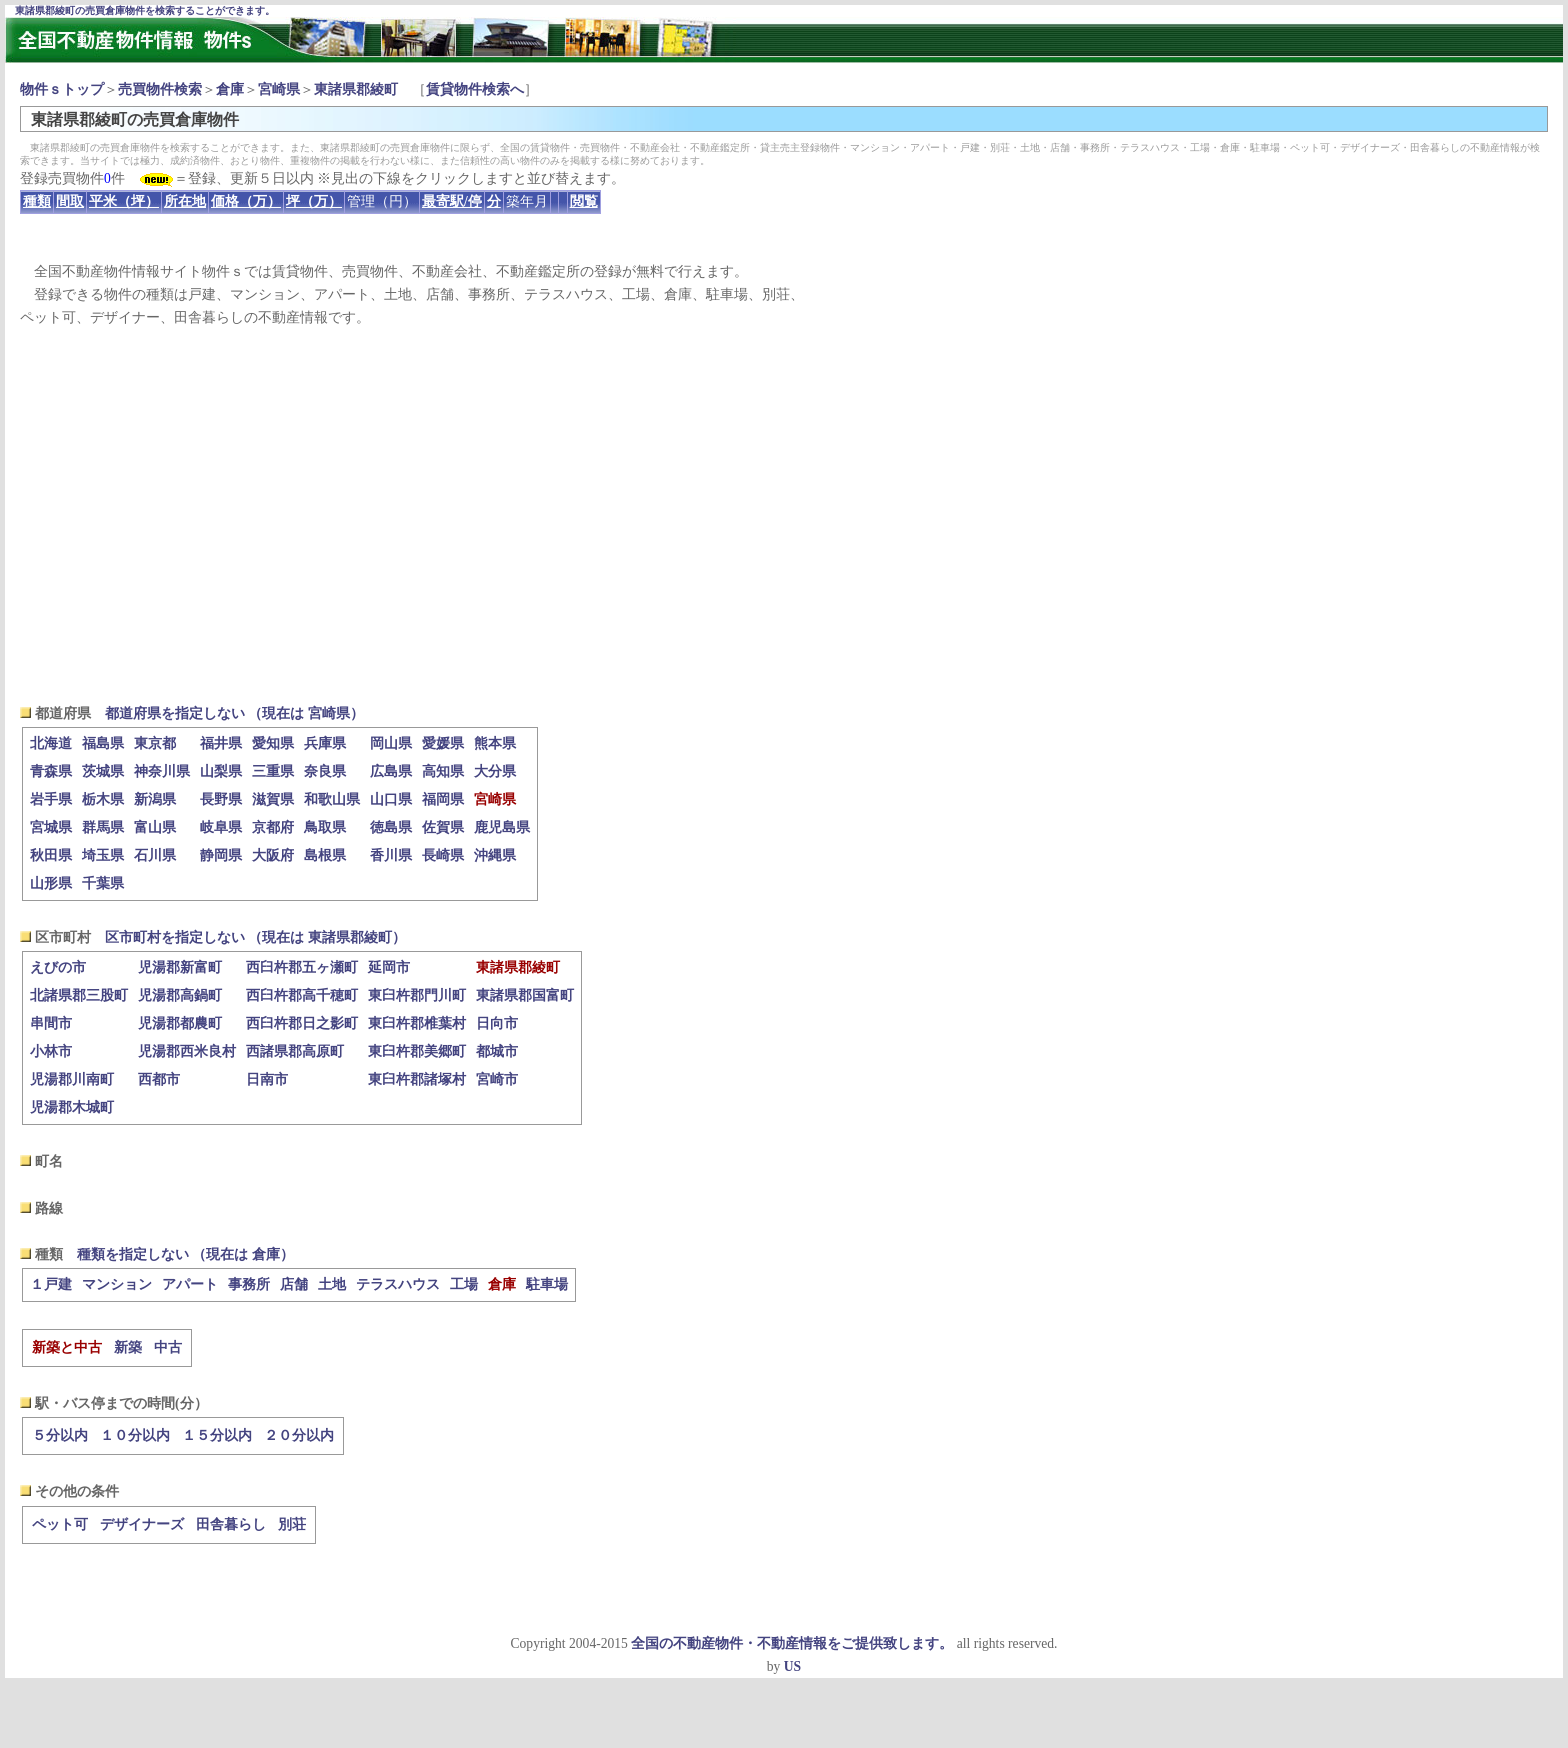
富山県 (155, 827)
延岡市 (389, 967)
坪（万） (314, 201)
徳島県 (391, 827)
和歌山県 (332, 799)
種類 (37, 201)
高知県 (443, 771)
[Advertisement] (784, 516)
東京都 (155, 743)
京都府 (273, 827)
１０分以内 (135, 1435)
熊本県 (495, 743)
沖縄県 (495, 855)
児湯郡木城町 (72, 1107)
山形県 (51, 883)
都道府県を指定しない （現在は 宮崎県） (234, 713)
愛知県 (273, 743)
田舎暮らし (231, 1524)
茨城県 (103, 771)
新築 (128, 1347)
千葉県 (103, 883)
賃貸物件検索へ (475, 89)
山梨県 (221, 771)
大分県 (495, 771)
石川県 (155, 855)
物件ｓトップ (62, 89)
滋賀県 (273, 799)
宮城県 (51, 827)
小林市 (51, 1051)
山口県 (391, 799)
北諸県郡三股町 (79, 995)
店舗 (294, 1284)
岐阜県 (221, 827)
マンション (117, 1284)
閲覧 (584, 201)
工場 (464, 1284)
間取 (70, 201)
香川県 (391, 855)
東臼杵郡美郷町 (417, 1051)
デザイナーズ (142, 1524)
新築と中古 (67, 1347)
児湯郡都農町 (180, 1023)
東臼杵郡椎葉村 (417, 1023)
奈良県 (325, 771)
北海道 (51, 743)
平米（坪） (124, 201)
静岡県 (221, 855)
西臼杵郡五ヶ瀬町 (302, 967)
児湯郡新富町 (180, 967)
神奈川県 (162, 771)
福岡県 (443, 799)
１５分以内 (217, 1435)
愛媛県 (443, 743)
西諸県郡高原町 (295, 1051)
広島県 (391, 771)
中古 (168, 1347)
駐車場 (547, 1284)
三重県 (273, 771)
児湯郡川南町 (72, 1079)
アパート (190, 1284)
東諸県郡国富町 (525, 995)
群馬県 (103, 827)
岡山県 (391, 743)
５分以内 (60, 1435)
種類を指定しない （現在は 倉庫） (185, 1254)
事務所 (249, 1284)
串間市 (51, 1023)
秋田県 (51, 855)
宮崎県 (279, 89)
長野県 (221, 799)
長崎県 (443, 855)
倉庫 (230, 89)
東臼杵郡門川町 (417, 995)
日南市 (267, 1079)
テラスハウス (398, 1284)
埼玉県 (103, 855)
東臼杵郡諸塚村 (417, 1079)
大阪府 (273, 855)
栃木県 (103, 799)
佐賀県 (443, 827)
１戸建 (51, 1284)
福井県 (221, 743)
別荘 (292, 1524)
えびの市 (58, 967)
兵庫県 (325, 743)
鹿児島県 (502, 827)
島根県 (325, 855)
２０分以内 (299, 1435)
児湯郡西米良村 (187, 1051)
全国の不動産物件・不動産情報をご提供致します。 (792, 1643)
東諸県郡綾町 (356, 89)
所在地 (185, 201)
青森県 (51, 771)
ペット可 (60, 1524)
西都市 (159, 1079)
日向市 (497, 1023)
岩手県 (51, 799)
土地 (332, 1284)
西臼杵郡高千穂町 (302, 995)
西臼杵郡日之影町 (302, 1023)
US (792, 1666)
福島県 (103, 743)
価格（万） (246, 201)
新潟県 (155, 799)
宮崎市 (497, 1079)
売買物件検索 (160, 89)
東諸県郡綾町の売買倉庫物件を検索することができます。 (145, 10)
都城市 (497, 1051)
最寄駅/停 (452, 201)
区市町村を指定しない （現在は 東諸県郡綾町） (255, 937)
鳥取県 (325, 827)
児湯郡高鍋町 (180, 995)
